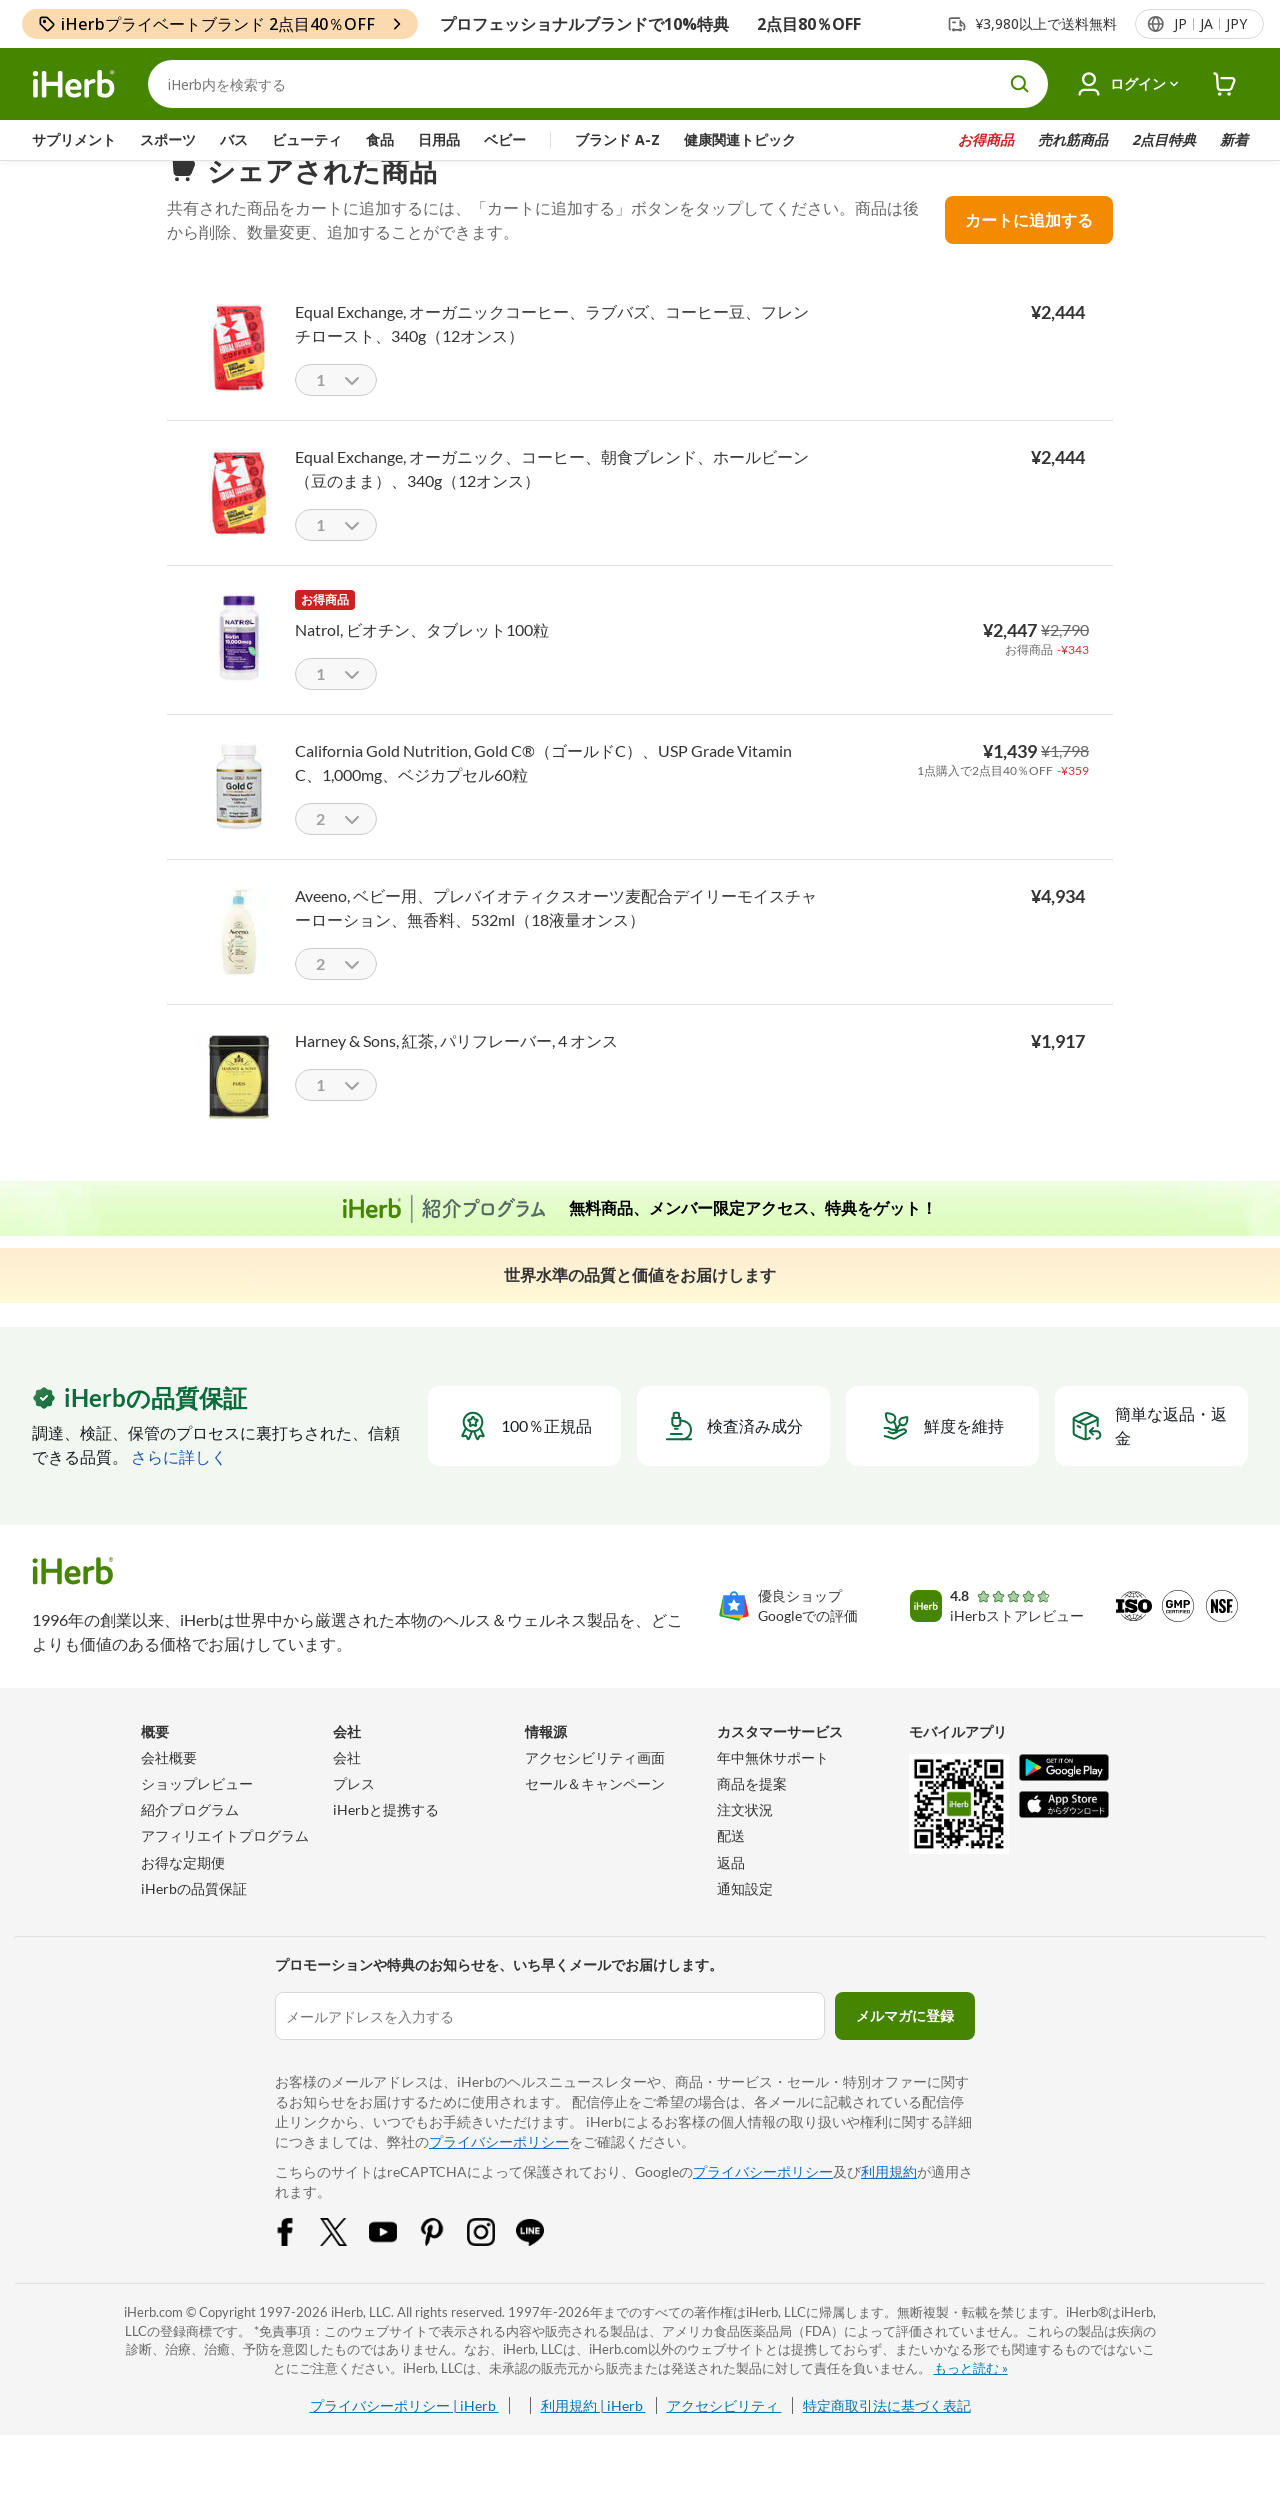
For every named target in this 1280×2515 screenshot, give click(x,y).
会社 (347, 1797)
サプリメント (74, 139)
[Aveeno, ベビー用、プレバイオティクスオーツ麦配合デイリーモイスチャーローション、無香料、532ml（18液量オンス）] (239, 970)
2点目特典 (1164, 139)
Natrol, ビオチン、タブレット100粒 (422, 669)
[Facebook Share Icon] (298, 2280)
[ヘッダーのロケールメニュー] (1209, 24)
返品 (731, 1902)
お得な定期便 (183, 1902)
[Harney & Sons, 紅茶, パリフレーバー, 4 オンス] (239, 1115)
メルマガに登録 (905, 2055)
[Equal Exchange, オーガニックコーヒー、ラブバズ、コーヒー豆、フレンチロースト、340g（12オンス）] (239, 386)
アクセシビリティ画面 (595, 1797)
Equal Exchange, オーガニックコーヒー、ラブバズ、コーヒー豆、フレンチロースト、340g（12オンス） (552, 363)
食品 (380, 139)
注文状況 (745, 1849)
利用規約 (889, 2211)
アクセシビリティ (724, 2445)
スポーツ (168, 139)
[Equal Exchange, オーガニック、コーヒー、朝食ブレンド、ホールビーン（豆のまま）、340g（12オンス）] (239, 531)
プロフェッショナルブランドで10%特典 (584, 24)
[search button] (1020, 84)
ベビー (505, 139)
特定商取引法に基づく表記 (887, 2445)
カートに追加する (1029, 259)
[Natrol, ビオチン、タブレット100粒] (239, 676)
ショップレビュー (197, 1823)
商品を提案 (752, 1823)
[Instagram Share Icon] (494, 2280)
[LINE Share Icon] (543, 2280)
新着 (1234, 139)
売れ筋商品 (1073, 139)
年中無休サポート (773, 1797)
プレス (354, 1823)
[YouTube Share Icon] (396, 2280)
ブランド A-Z (617, 139)
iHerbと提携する (386, 1849)
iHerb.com (153, 2352)
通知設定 (745, 1928)
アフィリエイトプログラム (225, 1875)
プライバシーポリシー (499, 2181)
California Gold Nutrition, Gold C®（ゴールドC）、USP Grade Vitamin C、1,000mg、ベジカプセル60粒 (543, 802)
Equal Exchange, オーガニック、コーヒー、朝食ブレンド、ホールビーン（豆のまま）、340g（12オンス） (552, 508)
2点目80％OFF (809, 24)
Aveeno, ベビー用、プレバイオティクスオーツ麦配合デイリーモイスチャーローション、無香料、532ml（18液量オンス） (556, 947)
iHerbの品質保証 (194, 1928)
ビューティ (307, 139)
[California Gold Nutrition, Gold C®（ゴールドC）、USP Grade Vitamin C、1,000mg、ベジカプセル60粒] (239, 825)
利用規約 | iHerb (593, 2445)
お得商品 (986, 139)
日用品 (439, 139)
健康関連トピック (740, 139)
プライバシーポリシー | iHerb (404, 2445)
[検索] (598, 84)
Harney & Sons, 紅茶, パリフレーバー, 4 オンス (456, 1080)
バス (234, 139)
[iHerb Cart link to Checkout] (1225, 84)
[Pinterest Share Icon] (445, 2280)
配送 (731, 1875)
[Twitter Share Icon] (347, 2280)
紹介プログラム (190, 1849)
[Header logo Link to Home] (74, 84)
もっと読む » (971, 2408)
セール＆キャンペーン (595, 1823)
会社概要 (169, 1797)
